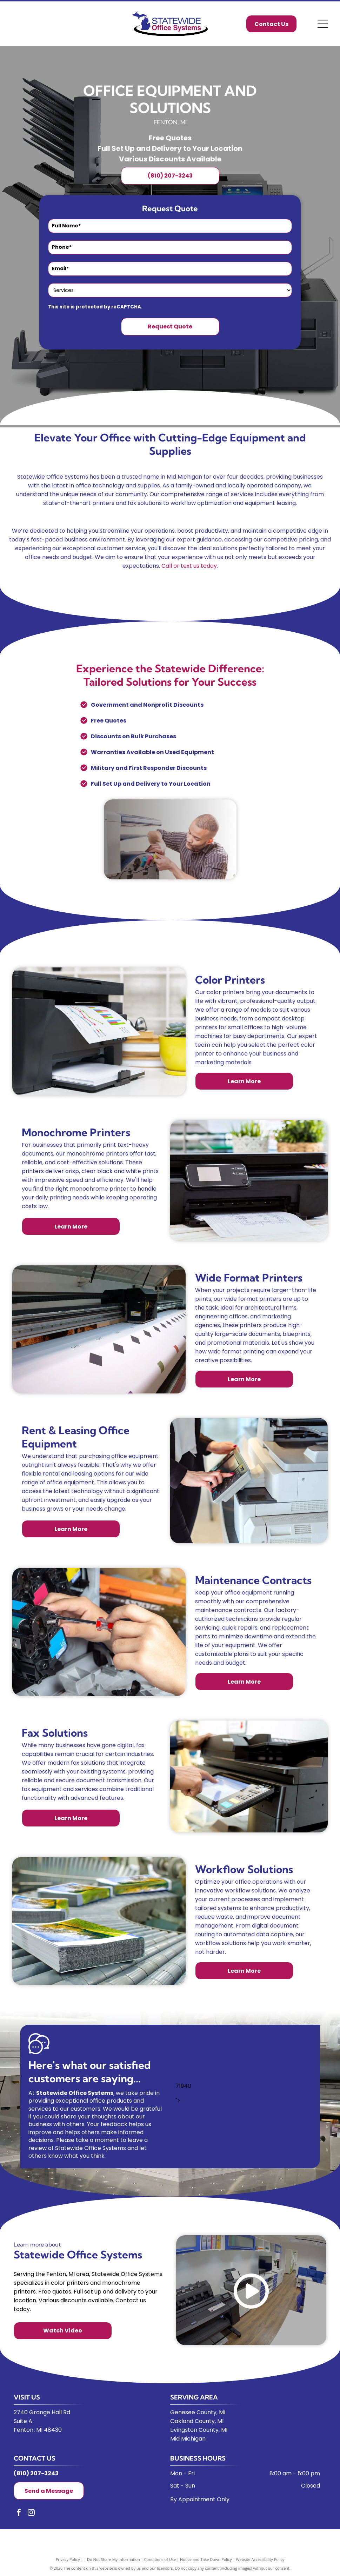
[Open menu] (323, 24)
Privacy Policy (68, 2559)
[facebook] (19, 2513)
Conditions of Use (160, 2559)
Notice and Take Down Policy (206, 2559)
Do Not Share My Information (113, 2559)
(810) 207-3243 (36, 2473)
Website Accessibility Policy (260, 2559)
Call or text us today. (189, 566)
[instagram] (31, 2513)
